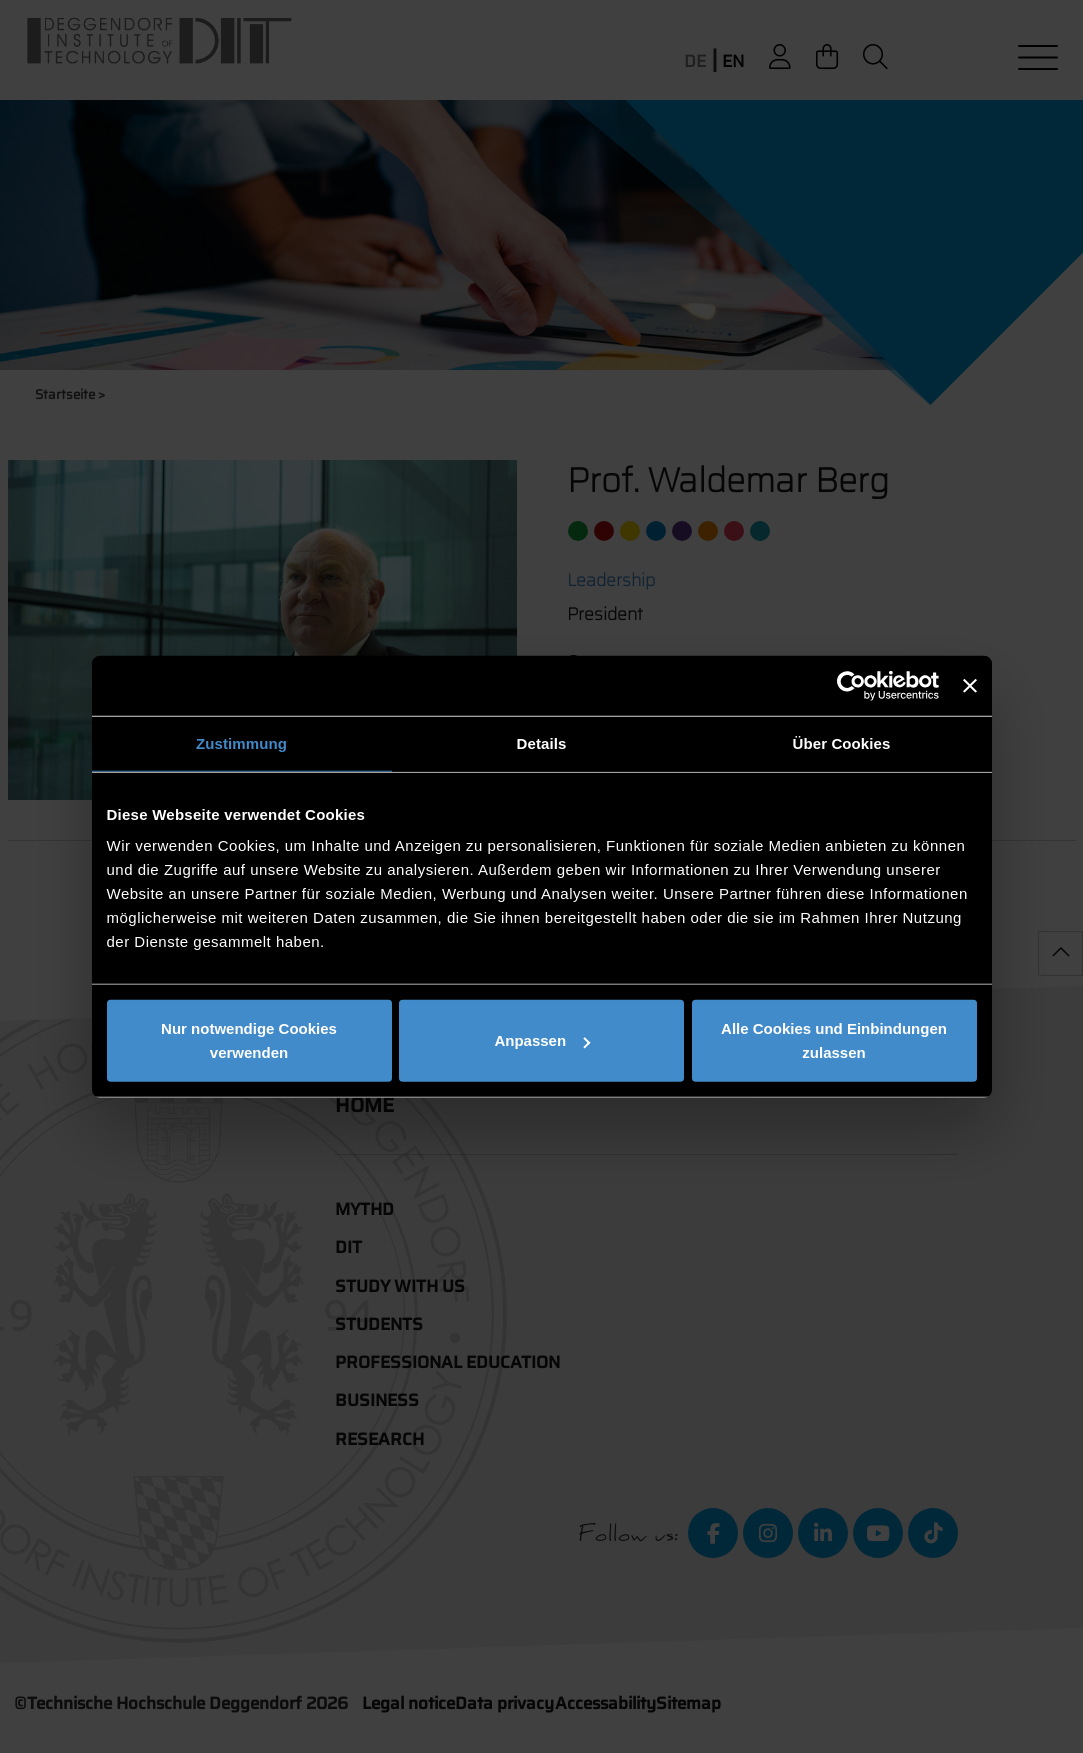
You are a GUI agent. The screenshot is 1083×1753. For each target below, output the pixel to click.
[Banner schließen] (970, 685)
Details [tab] (542, 742)
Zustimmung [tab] (241, 742)
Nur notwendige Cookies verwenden (249, 1040)
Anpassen (542, 1040)
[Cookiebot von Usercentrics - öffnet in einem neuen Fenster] (851, 685)
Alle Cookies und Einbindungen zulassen (834, 1040)
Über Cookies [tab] (842, 742)
